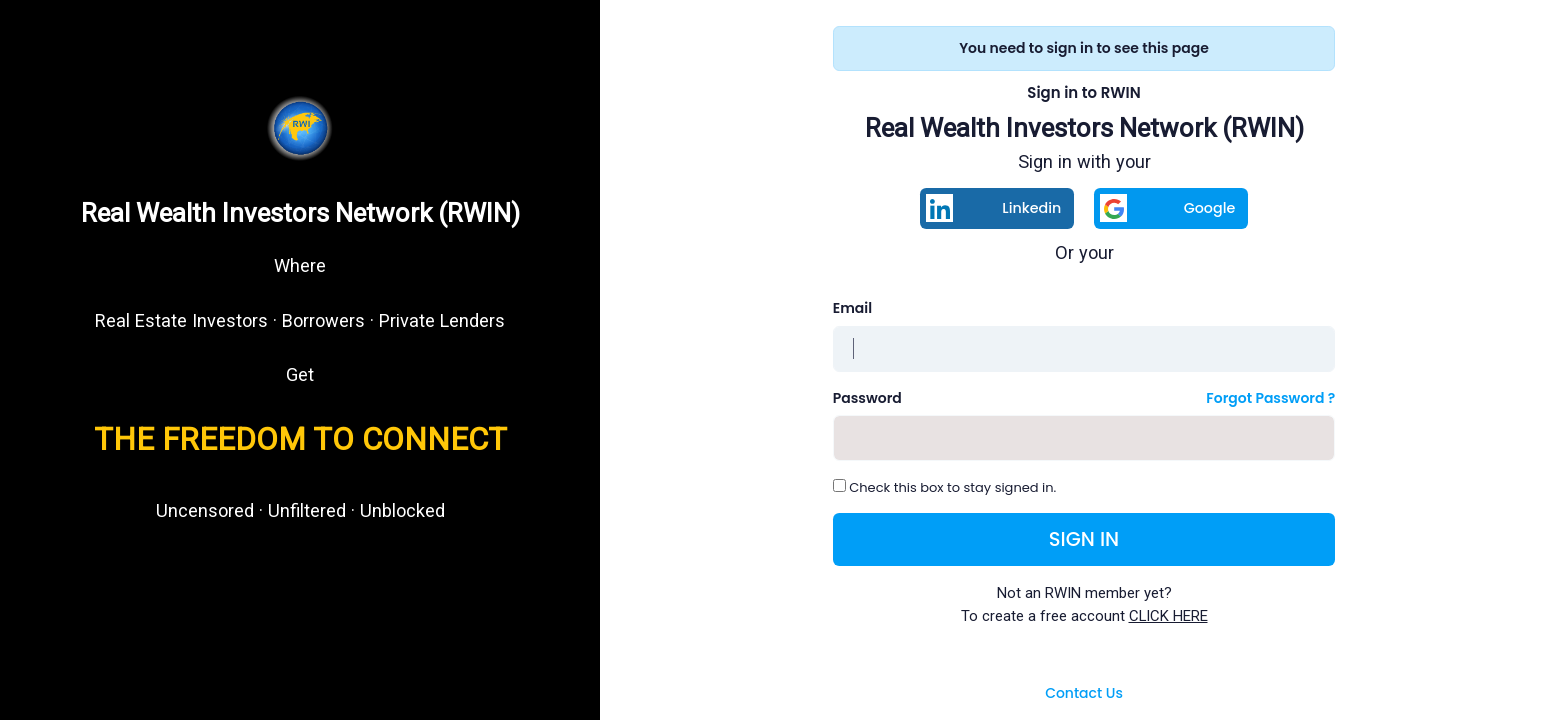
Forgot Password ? (1270, 398)
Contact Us (1084, 693)
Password (867, 398)
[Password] (1084, 438)
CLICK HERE (1168, 616)
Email (852, 308)
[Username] (1084, 349)
